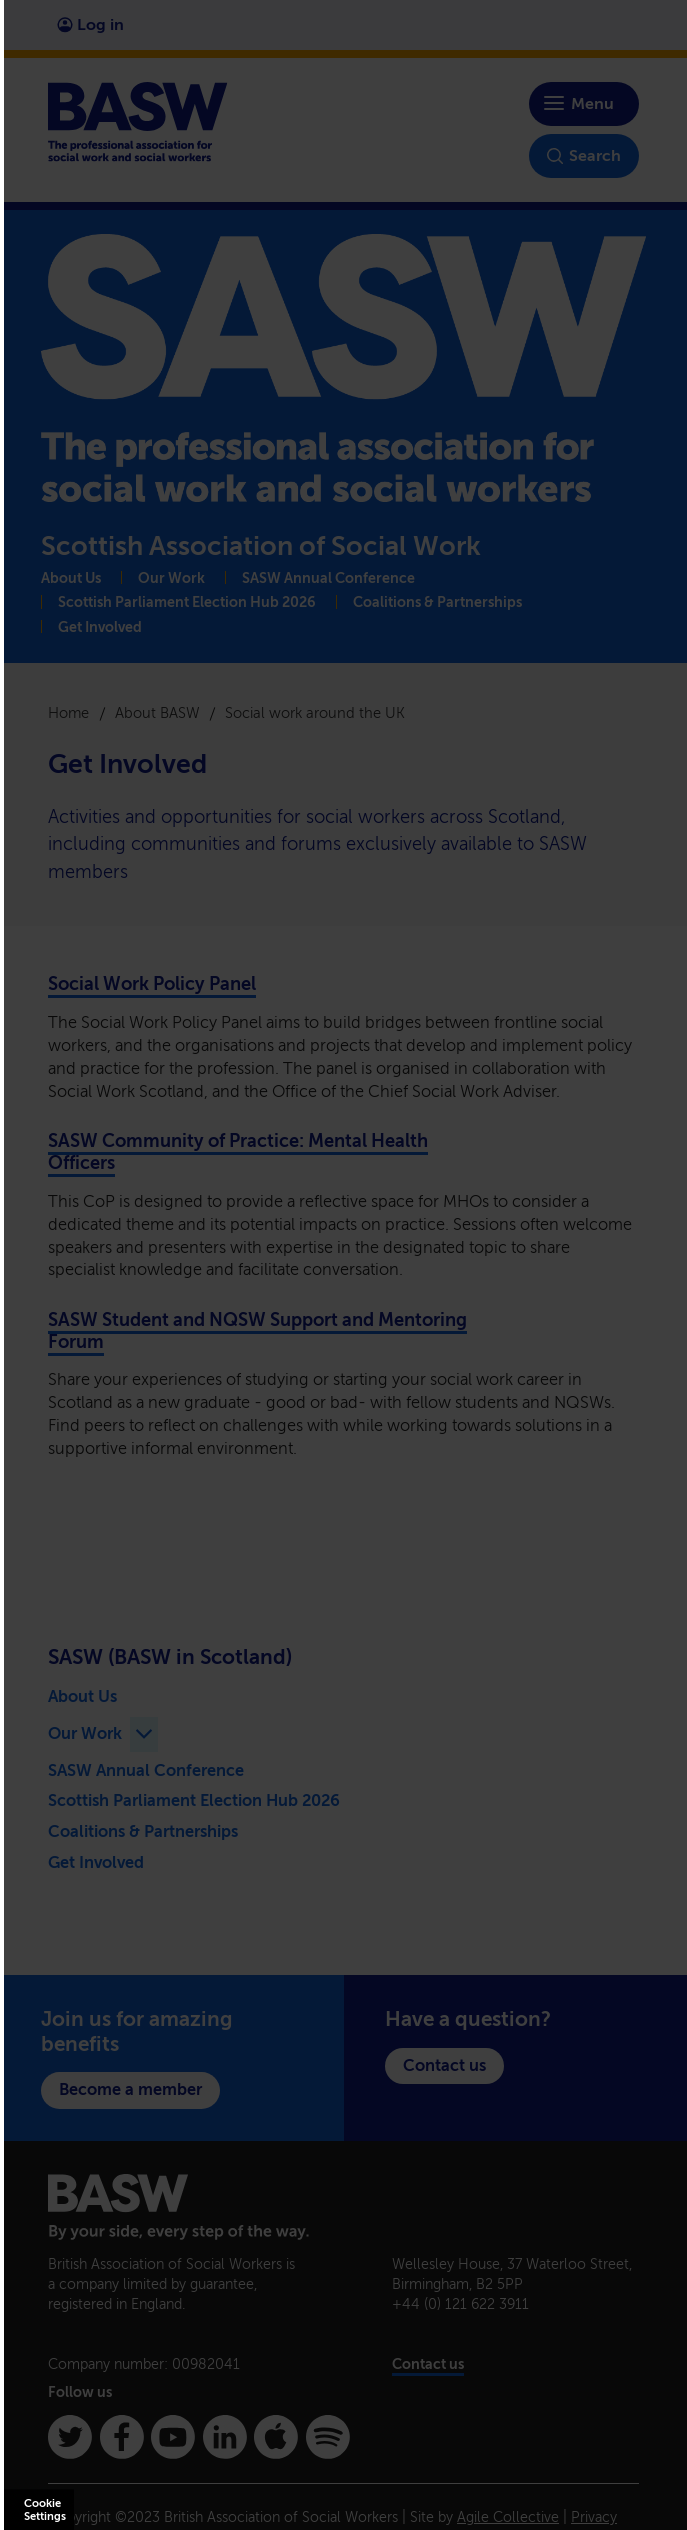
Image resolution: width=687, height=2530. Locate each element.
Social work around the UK (315, 713)
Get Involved (100, 627)
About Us (71, 578)
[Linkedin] (225, 2437)
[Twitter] (70, 2437)
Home (68, 713)
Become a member (130, 2089)
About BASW (157, 713)
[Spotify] (328, 2437)
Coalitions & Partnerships (437, 602)
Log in (90, 24)
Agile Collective (508, 2517)
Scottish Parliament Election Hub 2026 (187, 602)
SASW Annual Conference (328, 578)
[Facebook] (122, 2437)
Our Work (171, 578)
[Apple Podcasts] (276, 2437)
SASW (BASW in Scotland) (170, 1657)
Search (584, 156)
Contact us (444, 2065)
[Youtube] (173, 2437)
